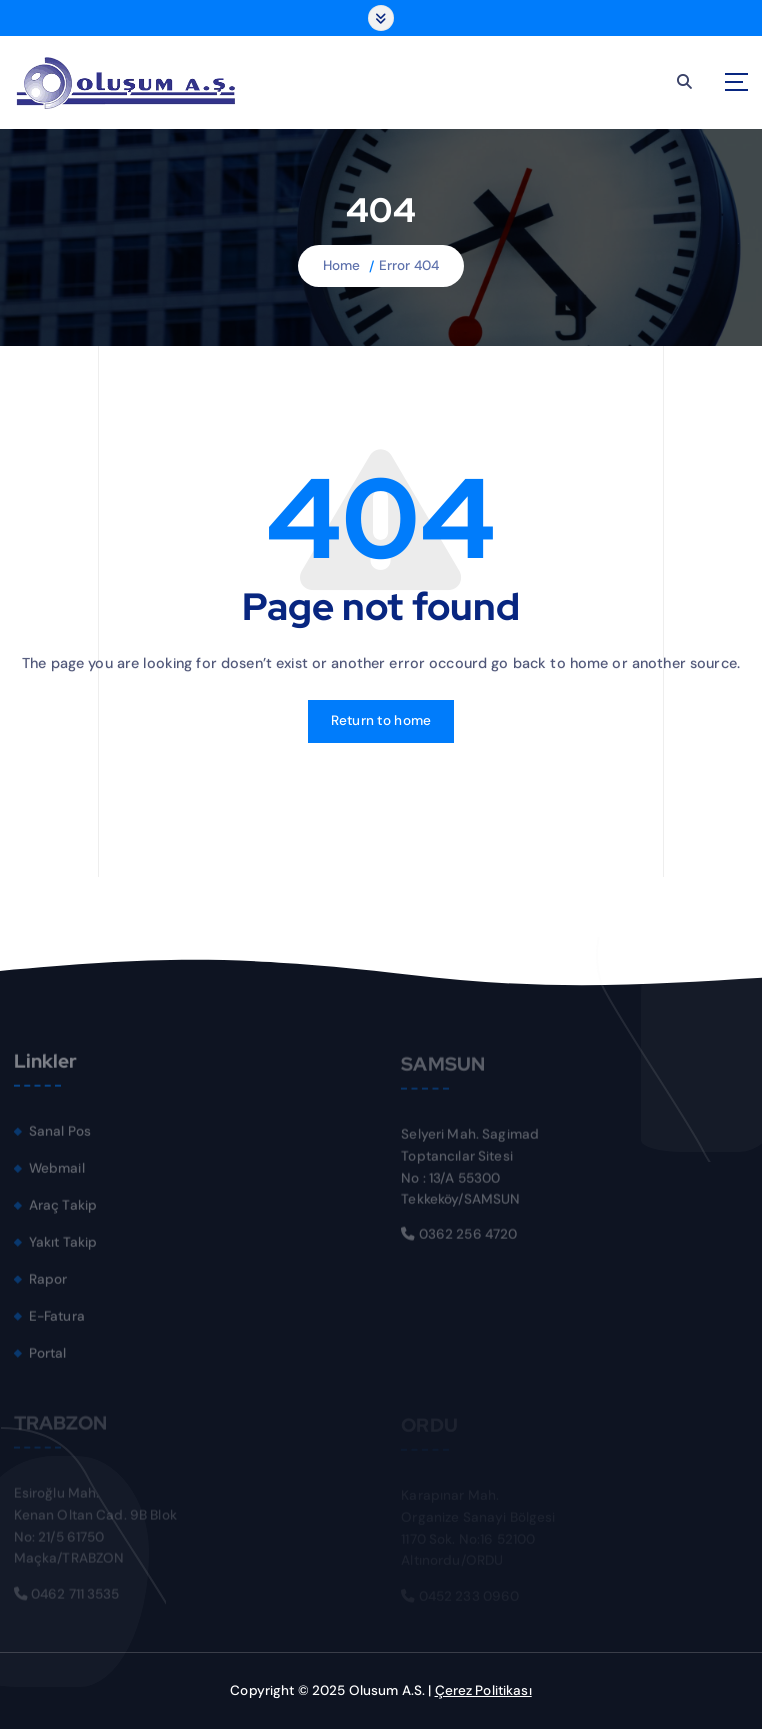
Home (342, 265)
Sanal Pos (60, 1136)
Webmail (57, 1173)
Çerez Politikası (483, 1690)
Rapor (48, 1284)
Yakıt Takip (63, 1247)
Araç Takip (63, 1210)
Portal (48, 1357)
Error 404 (409, 265)
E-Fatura (57, 1320)
